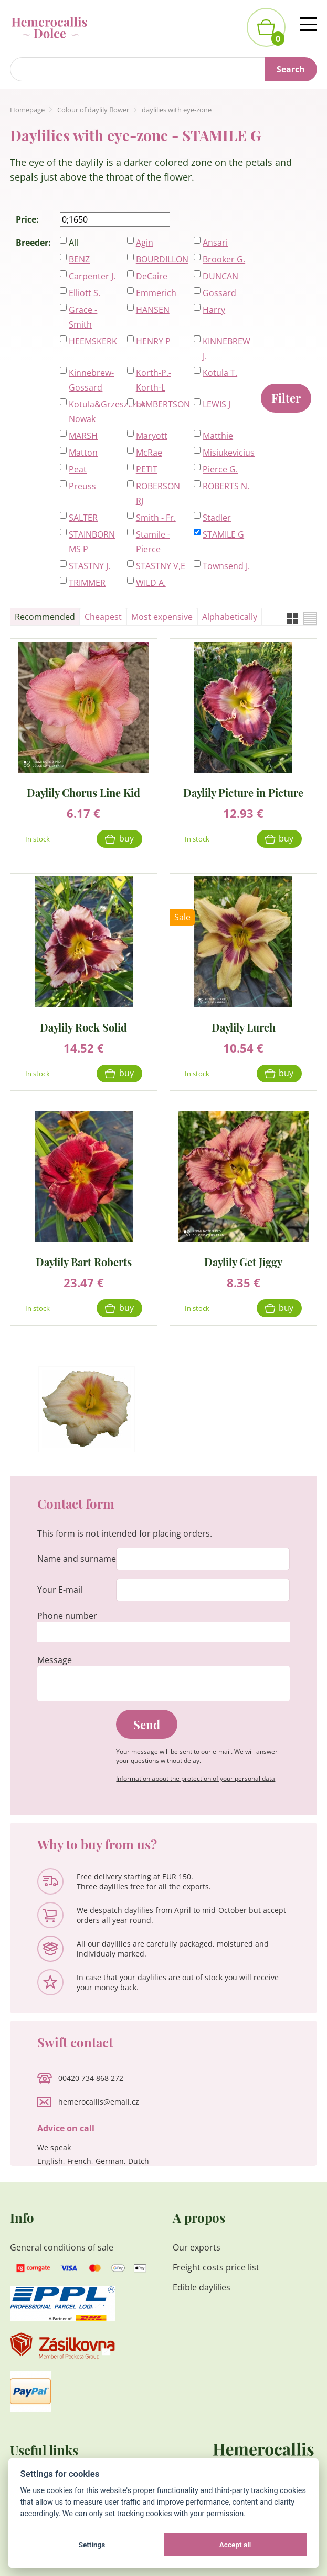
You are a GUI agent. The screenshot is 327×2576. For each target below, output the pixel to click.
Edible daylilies (201, 2287)
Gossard (219, 293)
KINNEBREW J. (226, 348)
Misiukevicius (228, 452)
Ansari (215, 242)
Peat (78, 469)
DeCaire (151, 276)
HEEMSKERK (93, 341)
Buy (126, 838)
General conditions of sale (61, 2247)
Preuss (82, 486)
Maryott (151, 435)
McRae (149, 452)
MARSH (83, 435)
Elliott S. (84, 293)
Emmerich (156, 293)
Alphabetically (229, 617)
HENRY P (153, 341)
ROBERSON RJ (158, 493)
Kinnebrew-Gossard (91, 380)
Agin (144, 242)
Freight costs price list (216, 2267)
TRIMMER (87, 582)
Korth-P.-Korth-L (153, 380)
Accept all (235, 2544)
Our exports (198, 2247)
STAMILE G (223, 534)
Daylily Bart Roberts (84, 1261)
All (73, 242)
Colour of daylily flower (93, 109)
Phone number (67, 1616)
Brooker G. (224, 259)
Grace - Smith (83, 317)
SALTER (83, 517)
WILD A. (151, 582)
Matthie (218, 435)
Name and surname (76, 1558)
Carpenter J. (92, 276)
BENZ (79, 259)
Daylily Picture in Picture (243, 791)
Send (146, 1724)
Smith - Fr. (156, 517)
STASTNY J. (89, 566)
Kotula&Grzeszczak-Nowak (94, 411)
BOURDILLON (161, 259)
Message (54, 1660)
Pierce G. (220, 469)
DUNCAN (220, 276)
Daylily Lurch (244, 1026)
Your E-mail (59, 1589)
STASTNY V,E (160, 566)
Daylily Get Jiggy (243, 1261)
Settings (92, 2544)
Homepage (27, 109)
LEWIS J (216, 404)
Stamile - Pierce (153, 542)
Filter (286, 398)
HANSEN (153, 310)
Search (291, 69)
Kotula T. (220, 372)
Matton (83, 452)
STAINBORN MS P (92, 542)
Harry (214, 310)
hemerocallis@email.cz (98, 2102)
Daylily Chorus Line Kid (83, 791)
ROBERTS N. (226, 486)
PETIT (146, 469)
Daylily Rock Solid (83, 1026)
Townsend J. (226, 566)
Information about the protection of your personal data (195, 1778)
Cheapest (103, 617)
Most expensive (162, 617)
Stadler (217, 517)
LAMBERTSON (161, 404)
